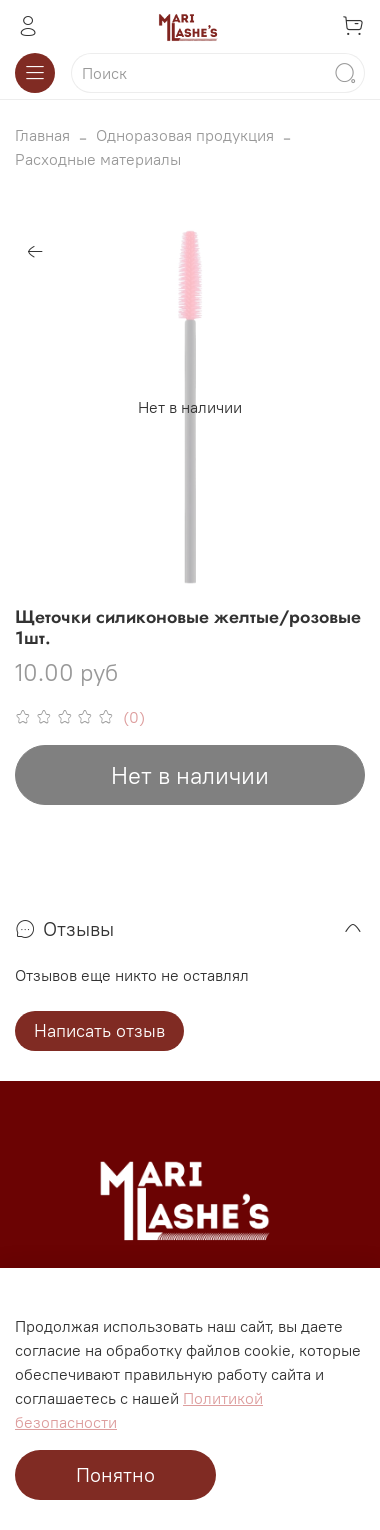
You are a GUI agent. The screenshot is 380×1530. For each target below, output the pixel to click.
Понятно (115, 1474)
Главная (42, 135)
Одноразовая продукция (185, 135)
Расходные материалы (98, 159)
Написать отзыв (99, 1030)
